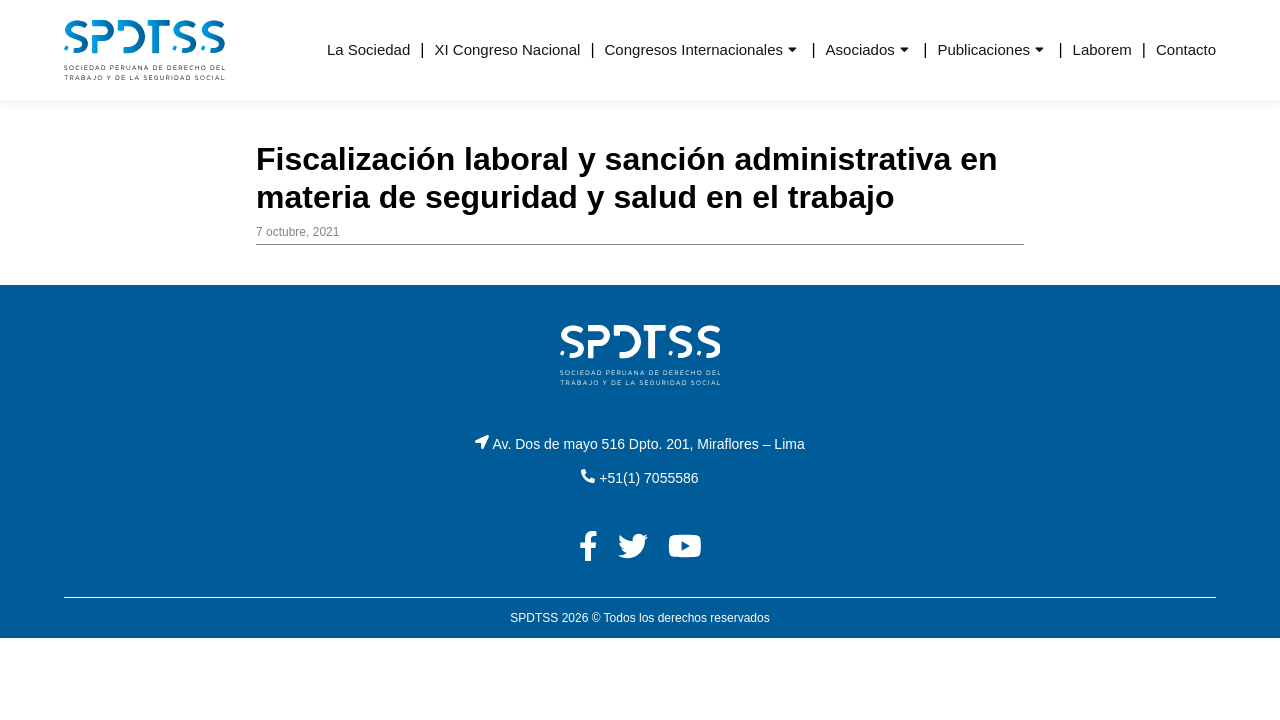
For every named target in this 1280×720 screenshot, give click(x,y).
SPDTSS (534, 618)
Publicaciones (983, 49)
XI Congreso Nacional (507, 49)
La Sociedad (368, 49)
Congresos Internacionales (694, 49)
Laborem (1102, 49)
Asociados (860, 49)
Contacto (1186, 49)
